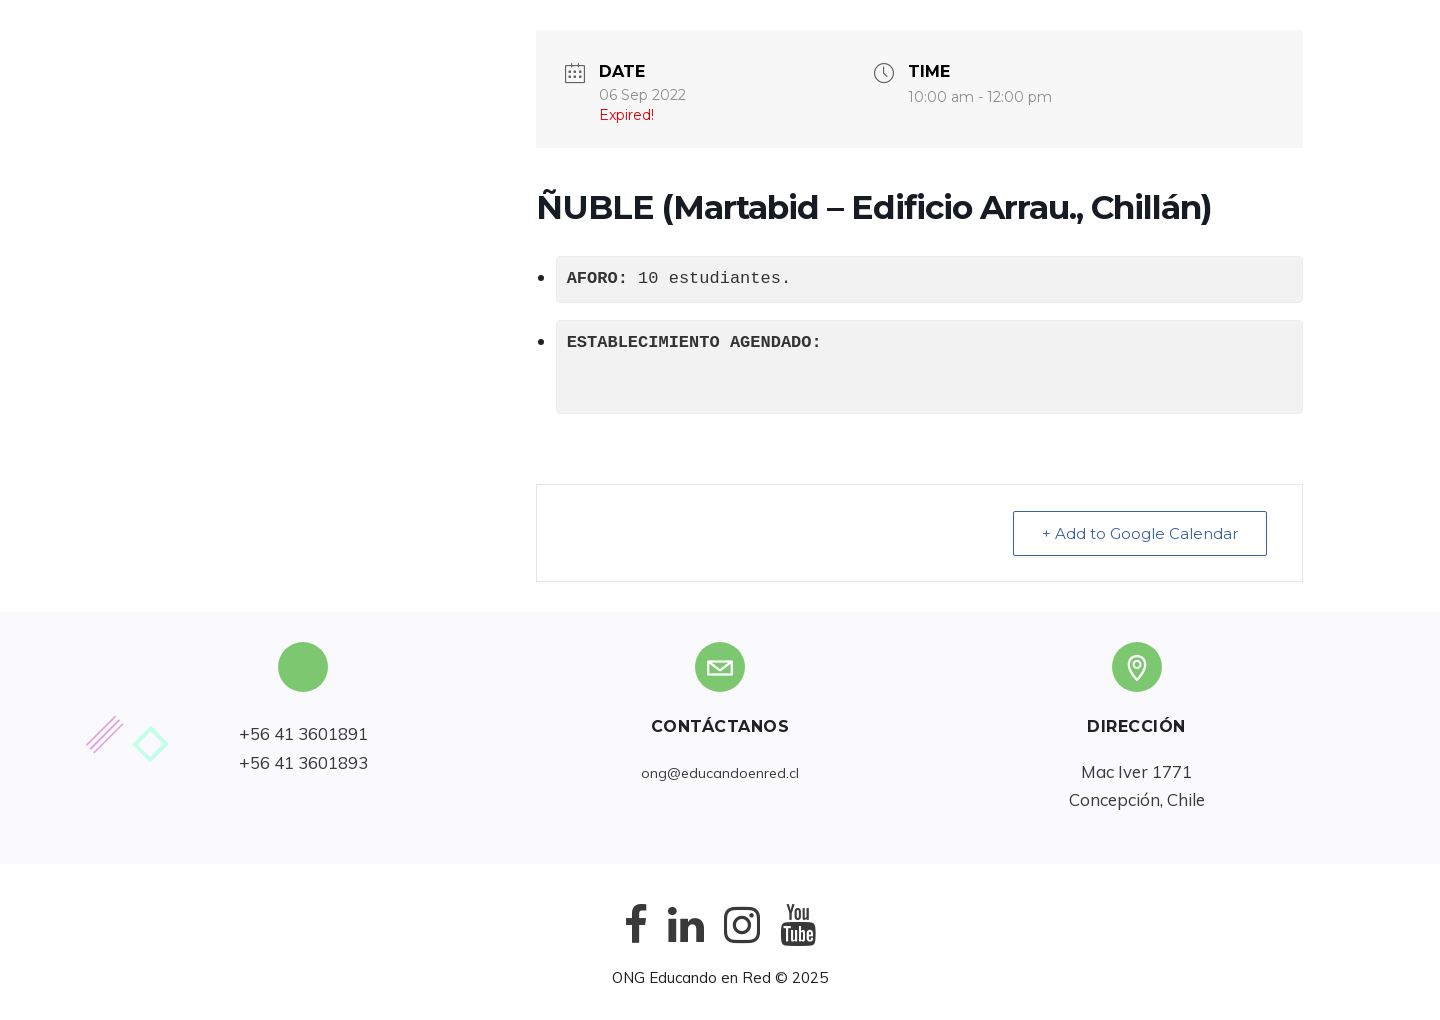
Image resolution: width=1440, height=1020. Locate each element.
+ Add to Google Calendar (1140, 533)
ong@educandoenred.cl (720, 773)
